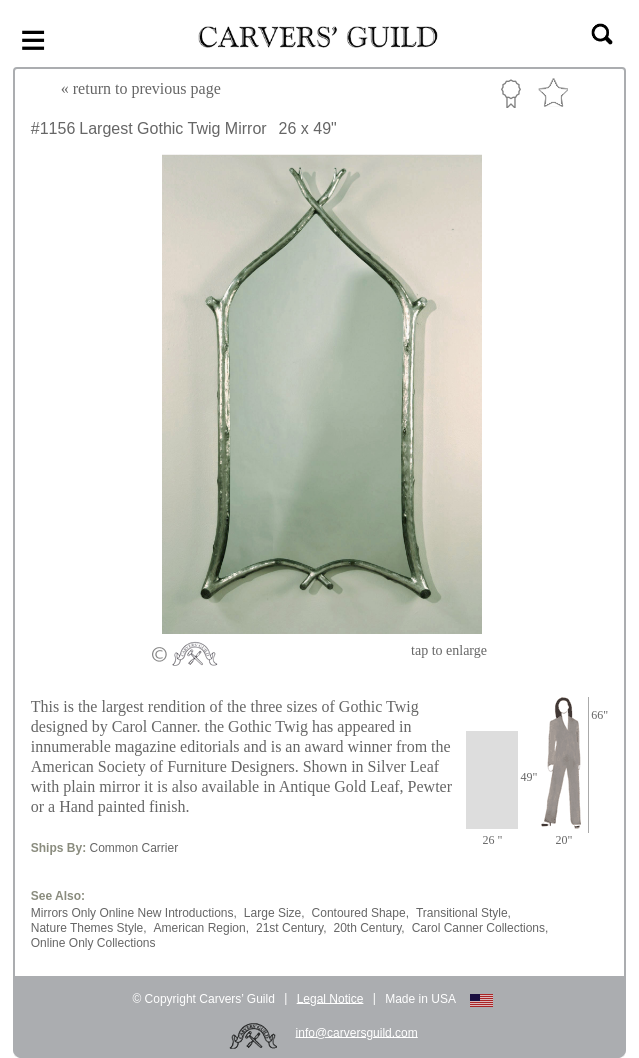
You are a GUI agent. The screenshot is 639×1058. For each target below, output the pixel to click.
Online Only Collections (93, 943)
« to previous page (141, 88)
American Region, (201, 928)
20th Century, (368, 928)
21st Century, (291, 928)
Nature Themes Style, (89, 928)
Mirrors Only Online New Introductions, (134, 913)
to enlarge (449, 650)
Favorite (553, 93)
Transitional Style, (463, 913)
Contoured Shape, (360, 913)
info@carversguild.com (357, 1032)
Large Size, (274, 913)
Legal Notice (330, 998)
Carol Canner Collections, (480, 928)
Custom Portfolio (510, 93)
